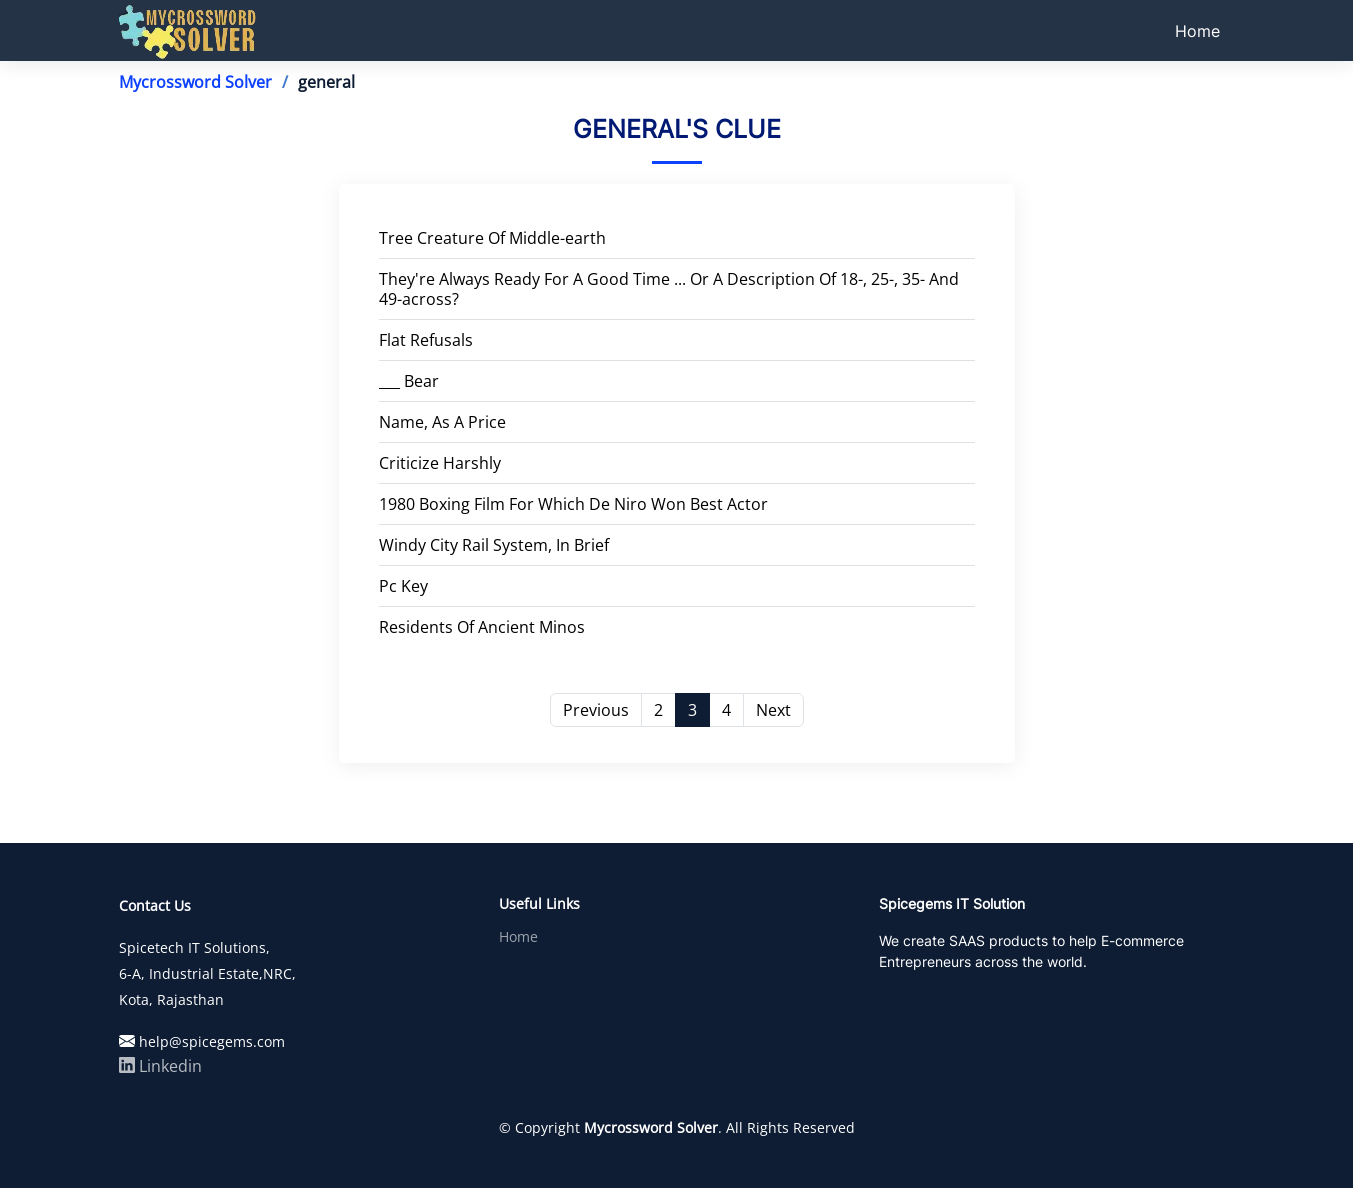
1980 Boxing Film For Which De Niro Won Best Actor (573, 504)
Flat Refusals (426, 340)
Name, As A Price (442, 422)
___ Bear (409, 381)
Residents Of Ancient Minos (482, 627)
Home (1197, 31)
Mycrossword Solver (195, 82)
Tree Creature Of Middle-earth (492, 238)
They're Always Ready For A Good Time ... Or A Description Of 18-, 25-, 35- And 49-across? (669, 289)
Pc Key (403, 586)
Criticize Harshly (440, 463)
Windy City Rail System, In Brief (494, 545)
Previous (596, 710)
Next (773, 710)
